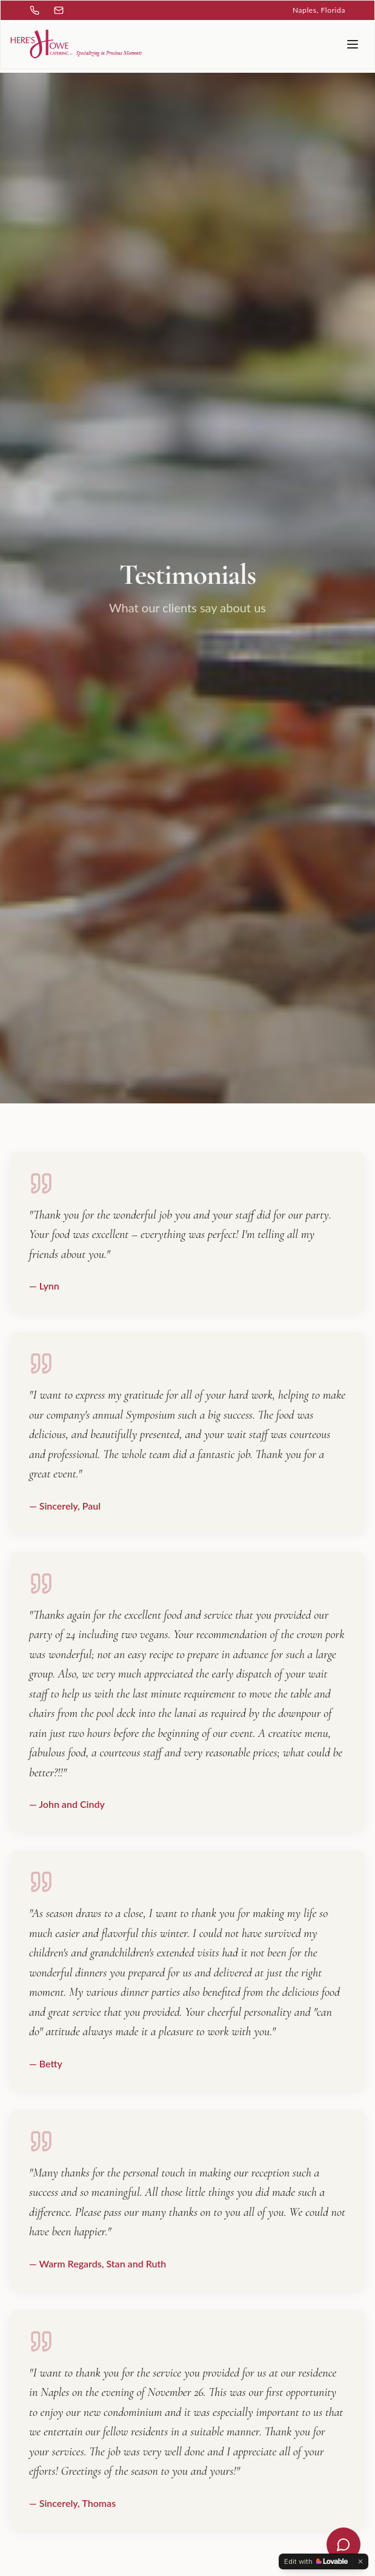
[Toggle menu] (352, 44)
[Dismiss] (360, 2561)
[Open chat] (343, 2544)
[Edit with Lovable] (316, 2561)
